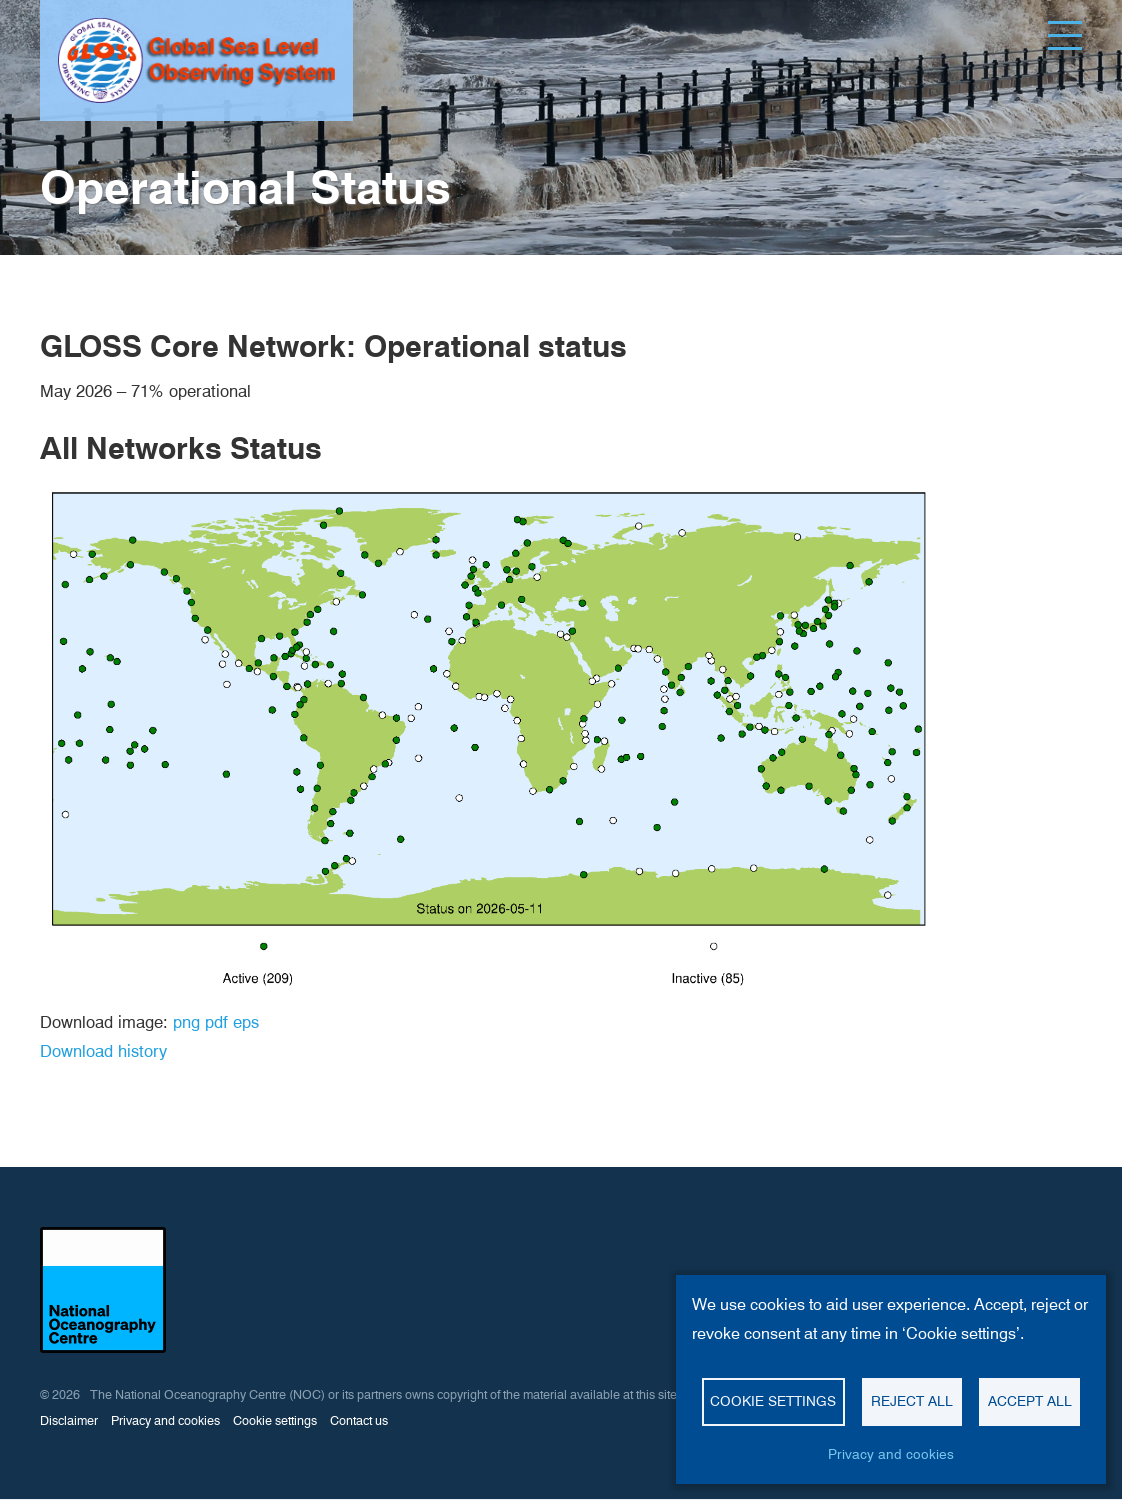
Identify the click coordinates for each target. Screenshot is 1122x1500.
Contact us (359, 1420)
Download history (103, 1051)
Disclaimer (69, 1420)
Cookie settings (275, 1420)
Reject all (912, 1401)
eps (246, 1022)
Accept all (1030, 1401)
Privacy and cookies (165, 1420)
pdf (216, 1022)
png (186, 1022)
